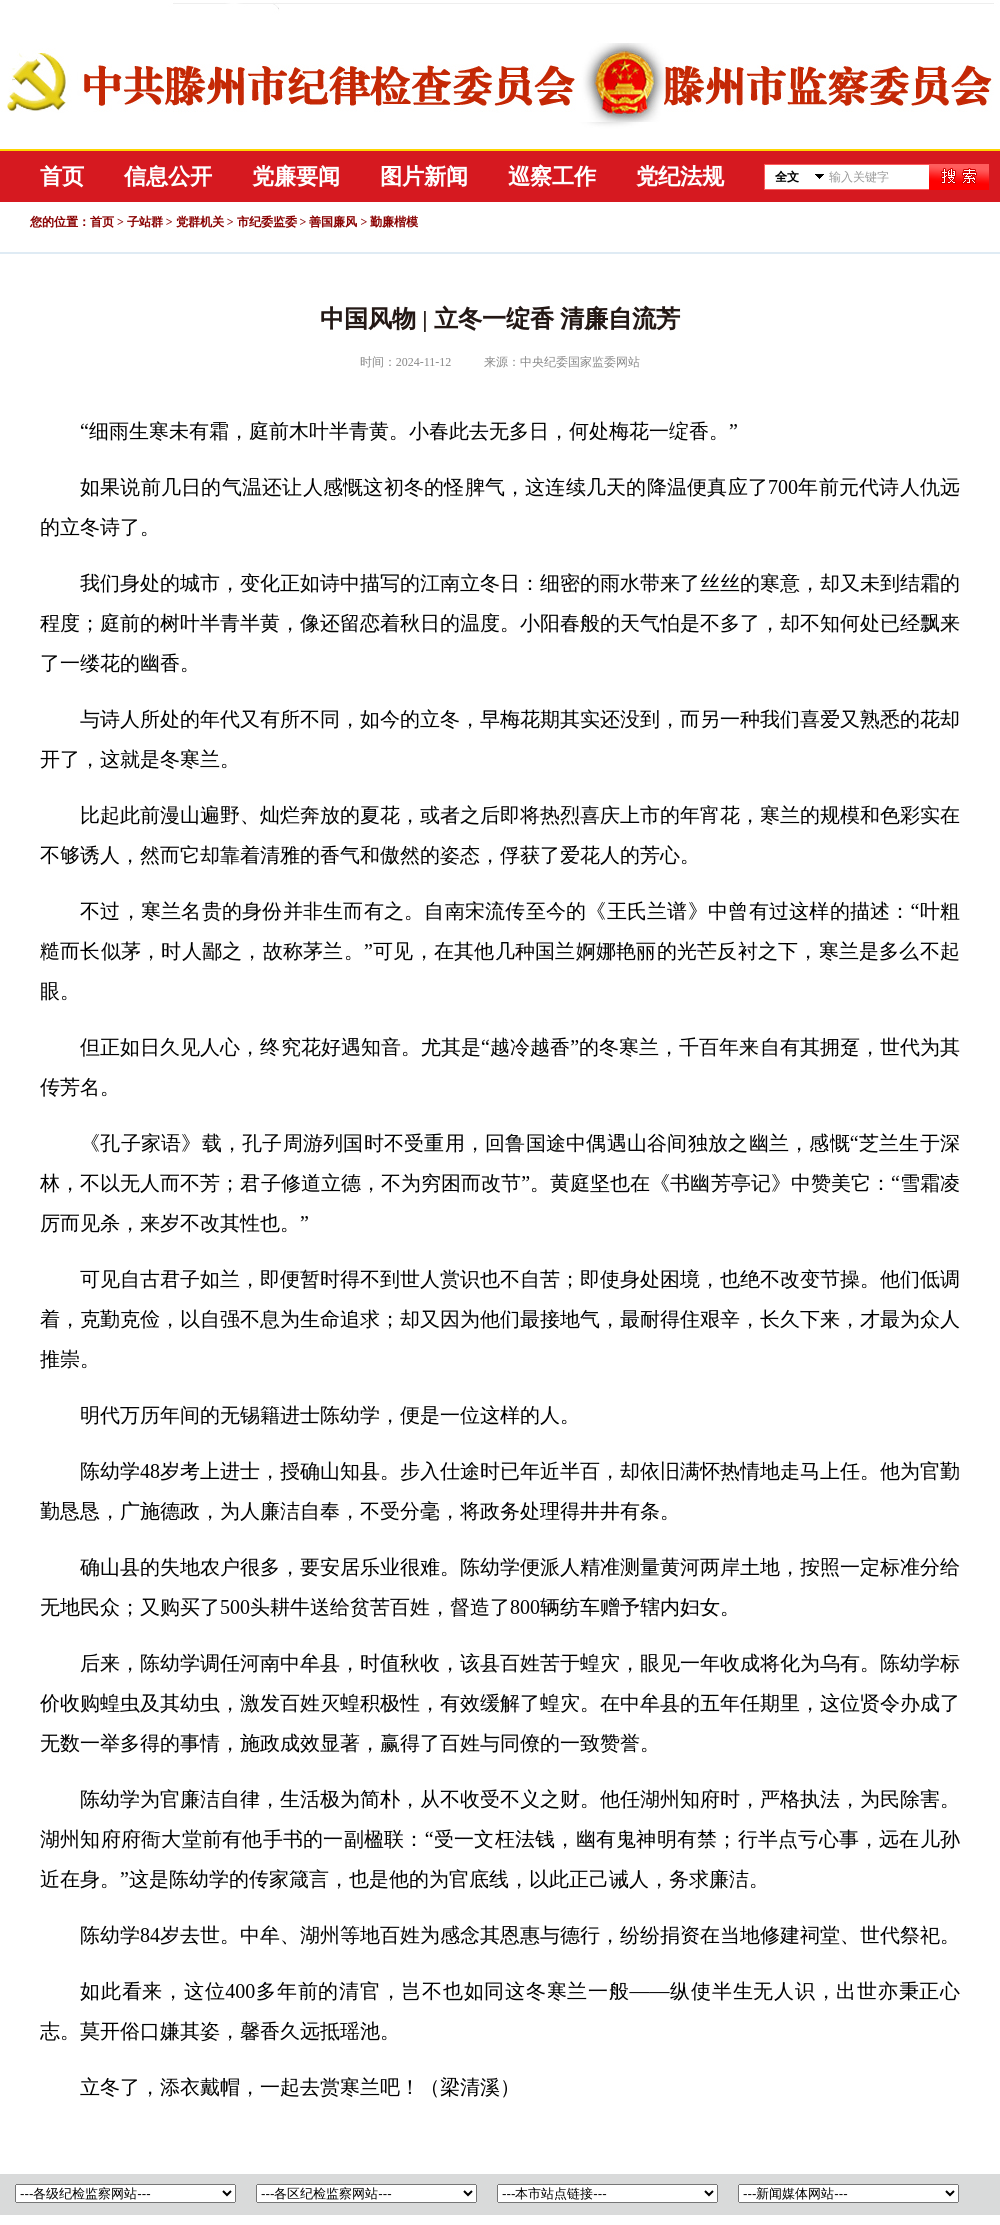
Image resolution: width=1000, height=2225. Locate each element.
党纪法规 (680, 176)
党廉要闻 (296, 176)
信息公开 (168, 176)
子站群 (145, 222)
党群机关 (200, 222)
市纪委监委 (267, 222)
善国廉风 (333, 222)
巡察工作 (552, 176)
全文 (787, 177)
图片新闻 (424, 176)
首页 (62, 176)
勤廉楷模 (394, 222)
